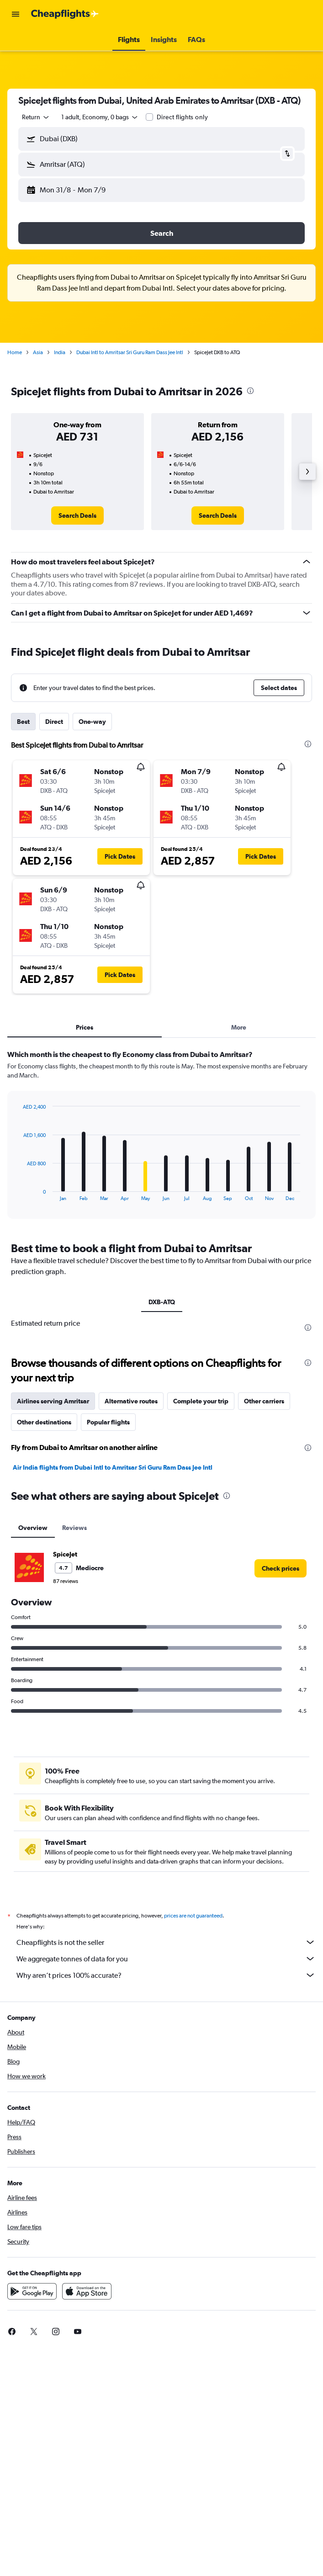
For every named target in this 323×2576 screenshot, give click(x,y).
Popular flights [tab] (108, 1422)
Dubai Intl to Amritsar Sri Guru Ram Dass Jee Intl (129, 352)
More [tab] (238, 1027)
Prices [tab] (84, 1027)
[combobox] (36, 117)
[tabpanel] (161, 1137)
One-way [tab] (92, 721)
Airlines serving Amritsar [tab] (53, 1401)
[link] (77, 515)
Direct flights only (182, 117)
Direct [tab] (54, 721)
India (59, 352)
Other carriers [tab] (264, 1401)
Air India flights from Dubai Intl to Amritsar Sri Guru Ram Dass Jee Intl (112, 1467)
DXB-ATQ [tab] (161, 1302)
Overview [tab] (33, 1527)
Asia (38, 352)
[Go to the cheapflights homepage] (65, 14)
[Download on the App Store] (86, 2301)
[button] (15, 14)
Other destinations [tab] (44, 1422)
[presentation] (250, 391)
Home (14, 352)
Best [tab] (23, 721)
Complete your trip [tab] (200, 1401)
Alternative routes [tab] (131, 1401)
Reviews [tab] (74, 1527)
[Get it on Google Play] (32, 2301)
